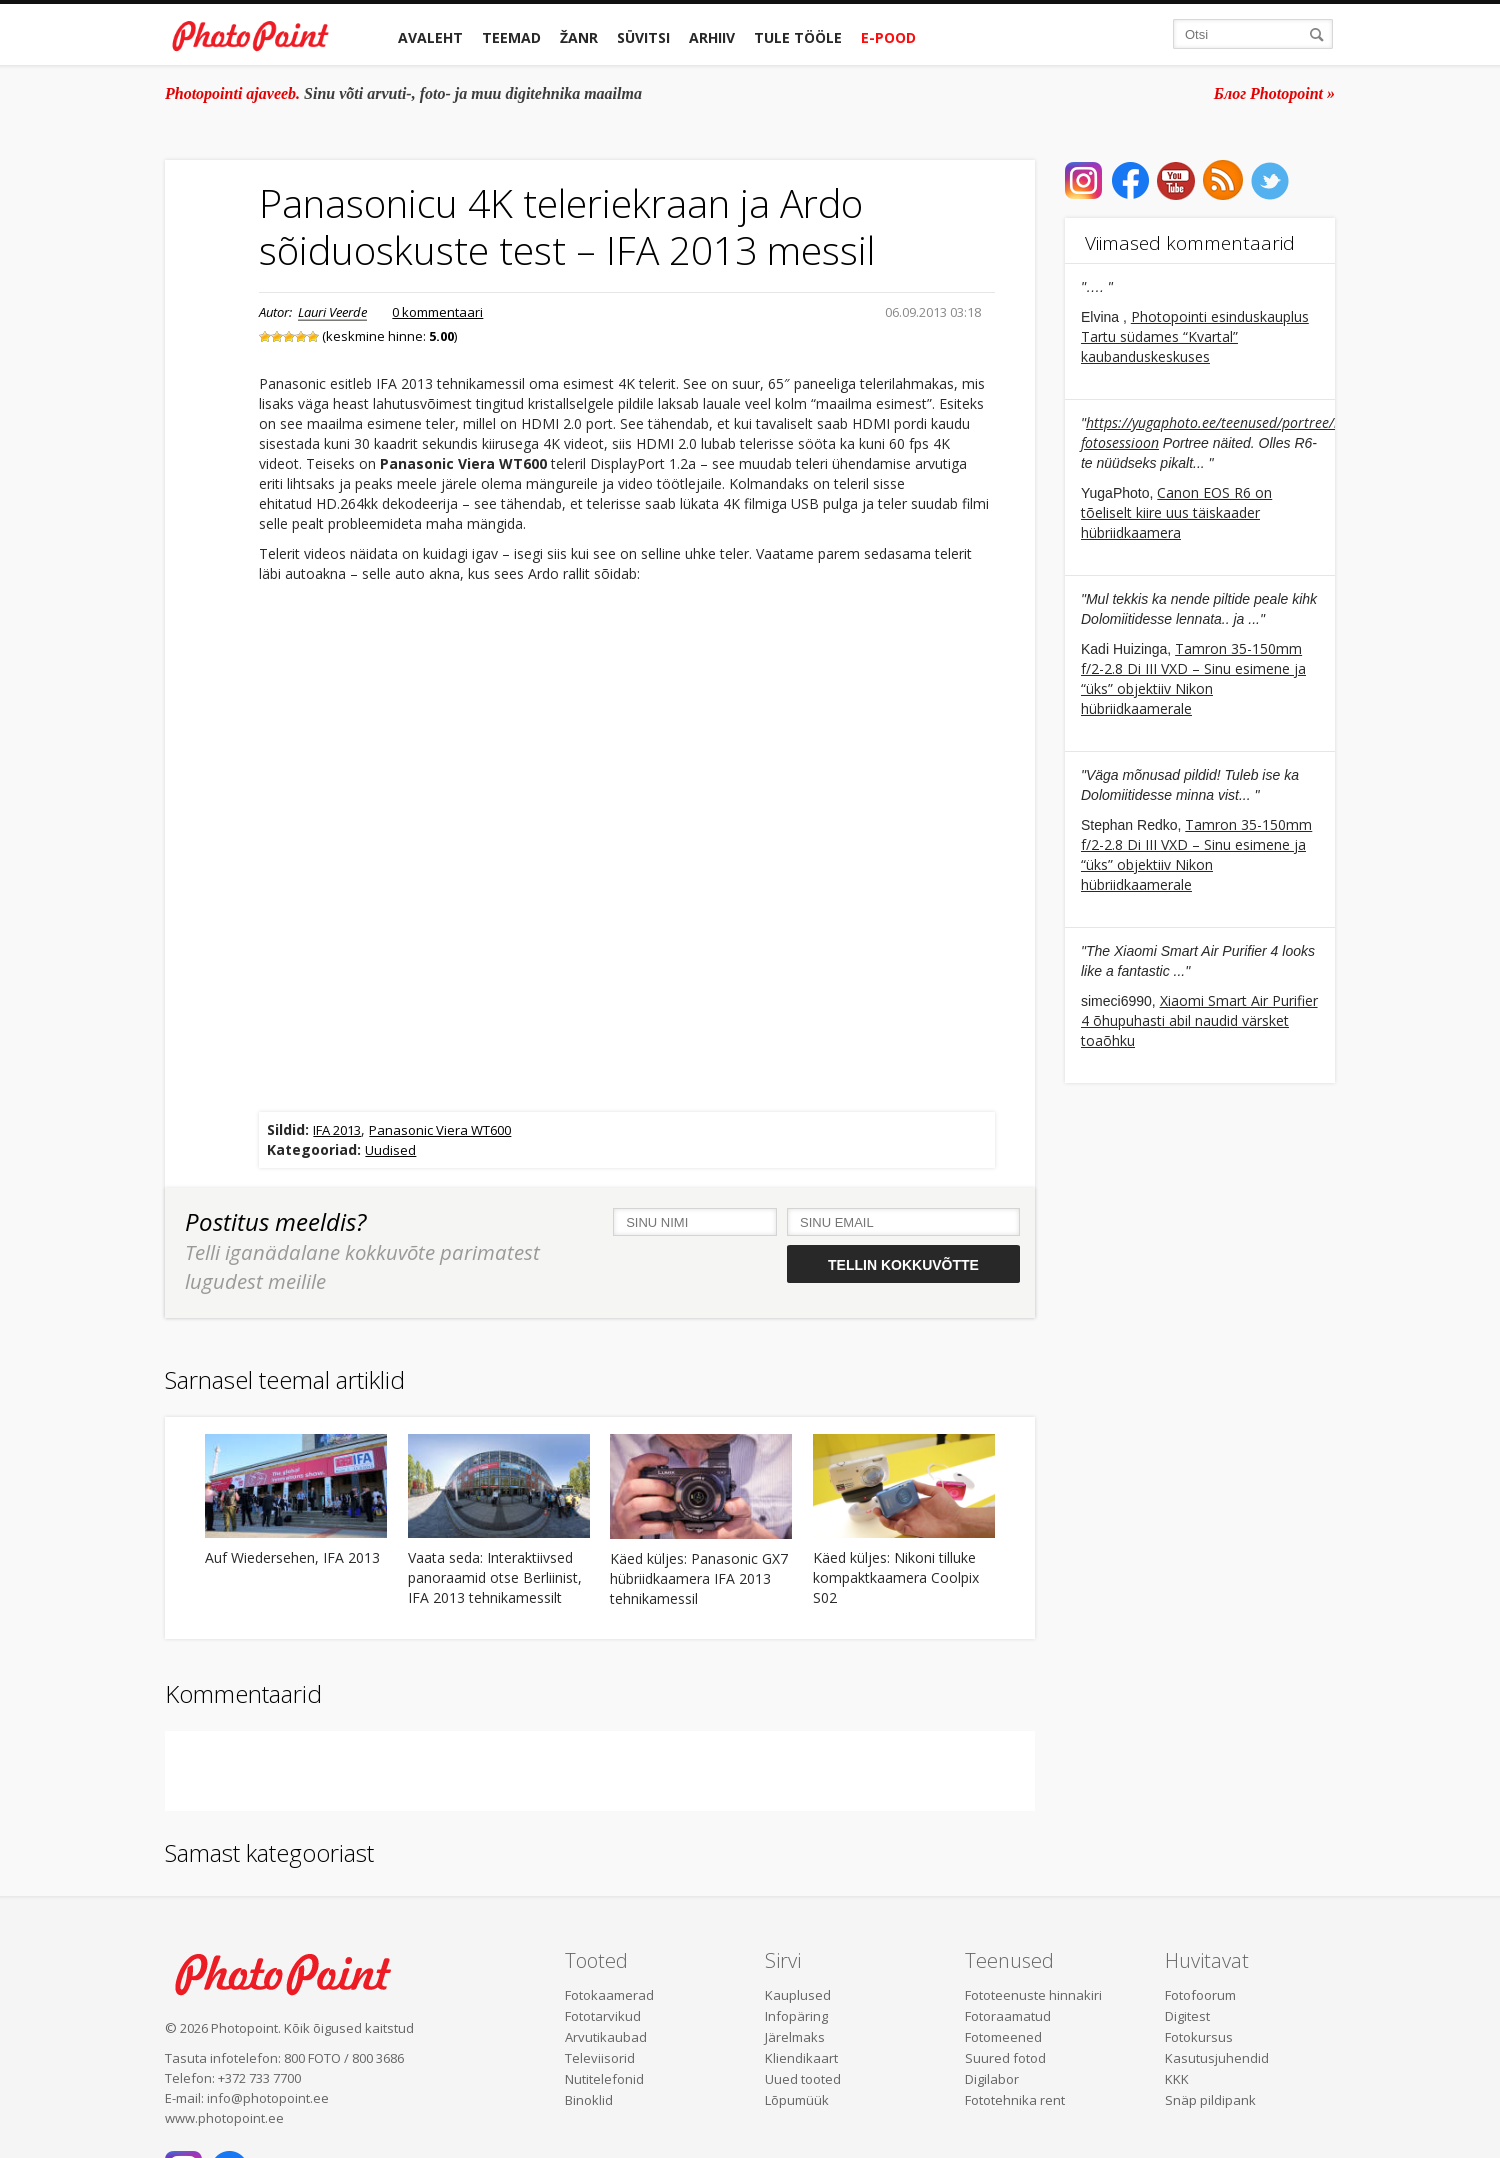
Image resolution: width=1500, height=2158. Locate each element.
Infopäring (796, 2016)
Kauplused (798, 1995)
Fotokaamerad (609, 1995)
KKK (1177, 2079)
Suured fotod (1005, 2058)
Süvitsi (643, 37)
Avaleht (430, 37)
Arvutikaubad (606, 2037)
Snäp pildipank (1210, 2100)
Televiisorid (600, 2058)
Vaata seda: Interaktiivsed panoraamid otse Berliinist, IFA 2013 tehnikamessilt (495, 1577)
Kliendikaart (801, 2058)
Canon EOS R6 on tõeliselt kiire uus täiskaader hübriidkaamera (1176, 512)
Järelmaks (795, 2037)
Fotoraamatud (1008, 2016)
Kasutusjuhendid (1217, 2058)
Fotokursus (1199, 2037)
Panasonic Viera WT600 (440, 1130)
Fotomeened (1003, 2037)
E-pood (888, 37)
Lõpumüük (797, 2100)
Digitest (1187, 2016)
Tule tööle (798, 37)
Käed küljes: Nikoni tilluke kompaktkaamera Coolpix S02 (896, 1577)
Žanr (579, 37)
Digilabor (992, 2079)
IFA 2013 (337, 1130)
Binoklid (589, 2100)
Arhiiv (712, 37)
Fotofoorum (1200, 1995)
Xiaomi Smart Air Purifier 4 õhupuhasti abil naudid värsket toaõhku (1199, 1020)
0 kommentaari (437, 312)
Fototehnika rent (1015, 2100)
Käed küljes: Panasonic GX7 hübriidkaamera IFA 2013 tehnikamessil (699, 1578)
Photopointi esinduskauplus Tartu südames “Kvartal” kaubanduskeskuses (1195, 336)
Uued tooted (803, 2079)
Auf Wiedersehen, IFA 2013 (292, 1557)
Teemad (511, 37)
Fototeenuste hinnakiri (1033, 1995)
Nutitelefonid (604, 2079)
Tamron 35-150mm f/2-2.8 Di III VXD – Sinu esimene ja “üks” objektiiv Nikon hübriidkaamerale (1193, 678)
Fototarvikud (603, 2016)
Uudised (390, 1150)
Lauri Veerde (332, 312)
